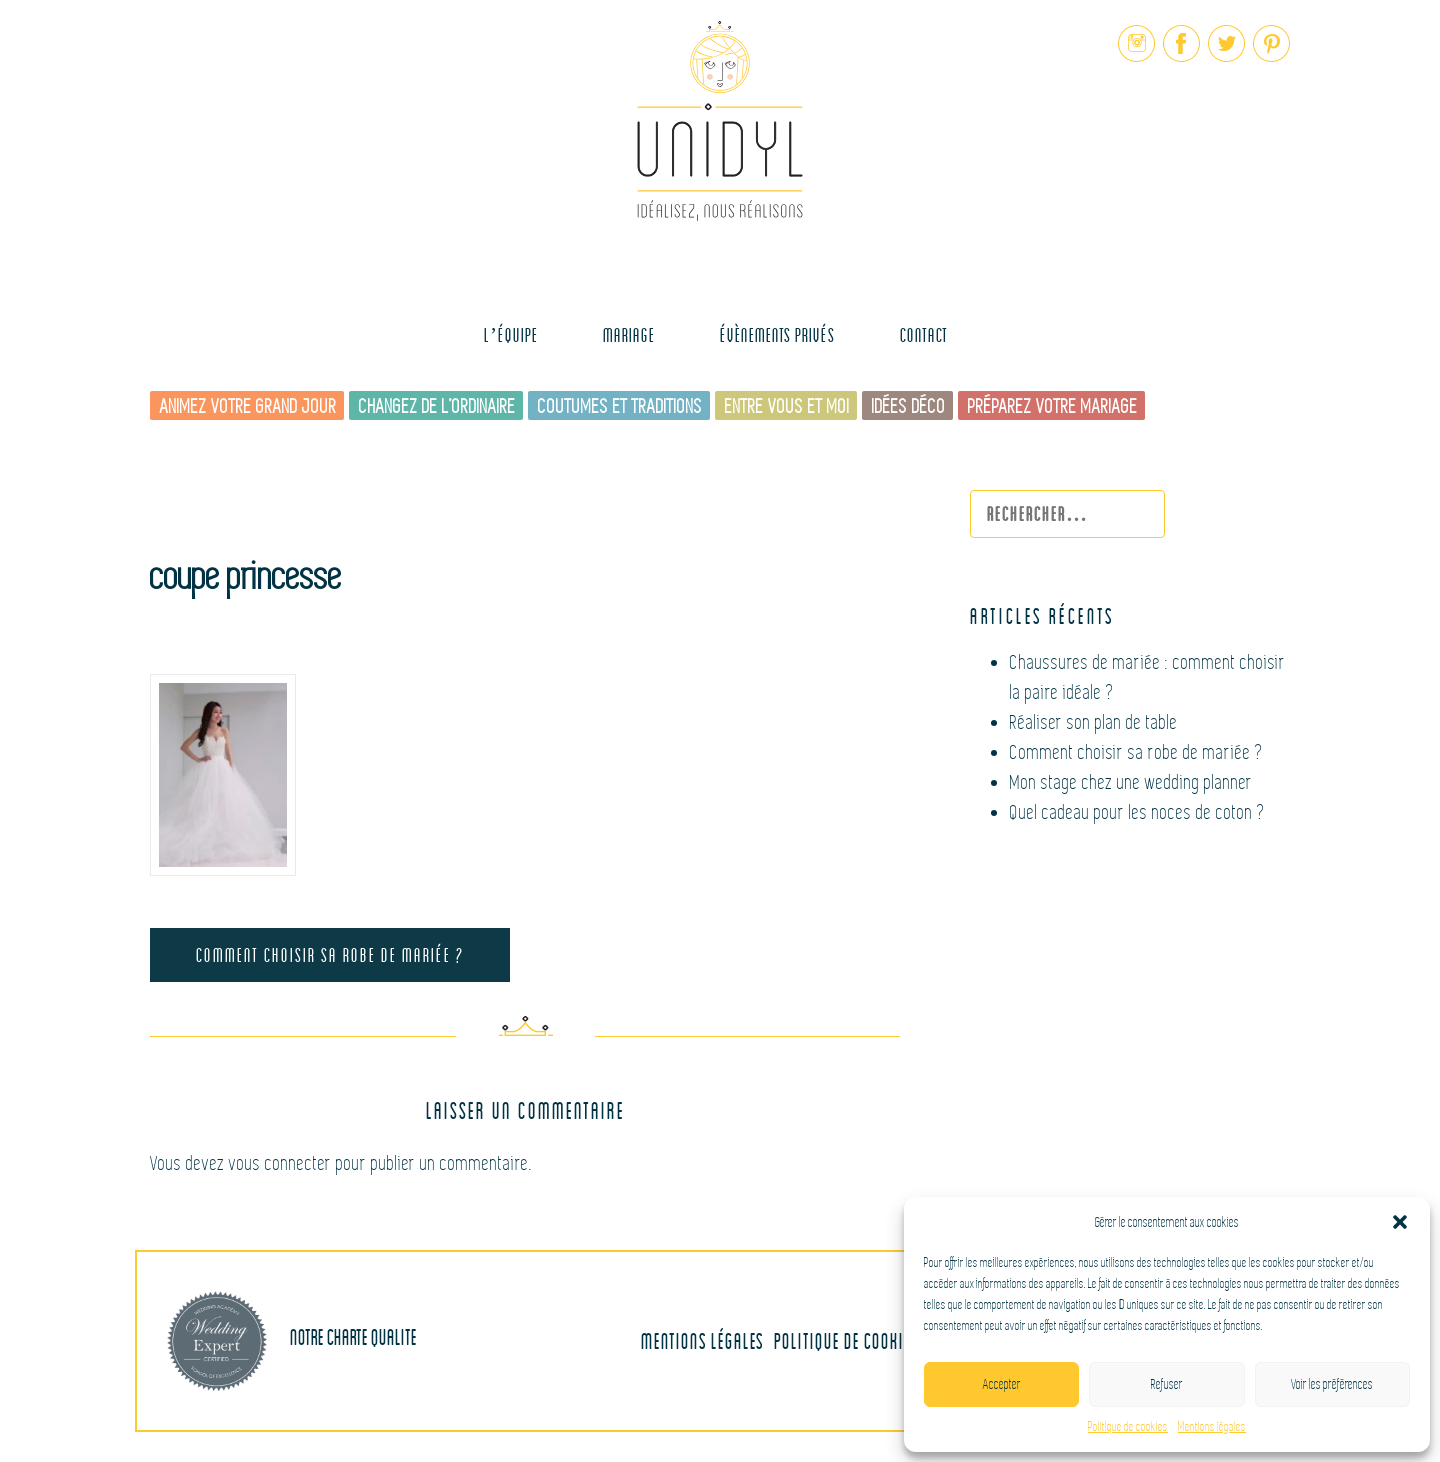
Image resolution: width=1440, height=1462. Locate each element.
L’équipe (511, 334)
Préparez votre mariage (1053, 406)
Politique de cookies (1128, 1427)
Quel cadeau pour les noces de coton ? (1138, 812)
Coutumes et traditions (620, 406)
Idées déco (909, 406)
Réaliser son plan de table (1094, 722)
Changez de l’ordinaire (437, 406)
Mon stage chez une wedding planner (1131, 782)
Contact (924, 334)
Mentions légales (1212, 1427)
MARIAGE (629, 334)
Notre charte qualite (292, 1341)
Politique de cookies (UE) (862, 1340)
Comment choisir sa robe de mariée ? (330, 954)
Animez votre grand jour (248, 406)
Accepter (1002, 1384)
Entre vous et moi (787, 406)
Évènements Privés (777, 334)
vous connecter (280, 1163)
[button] (1400, 1222)
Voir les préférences (1332, 1384)
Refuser (1167, 1384)
